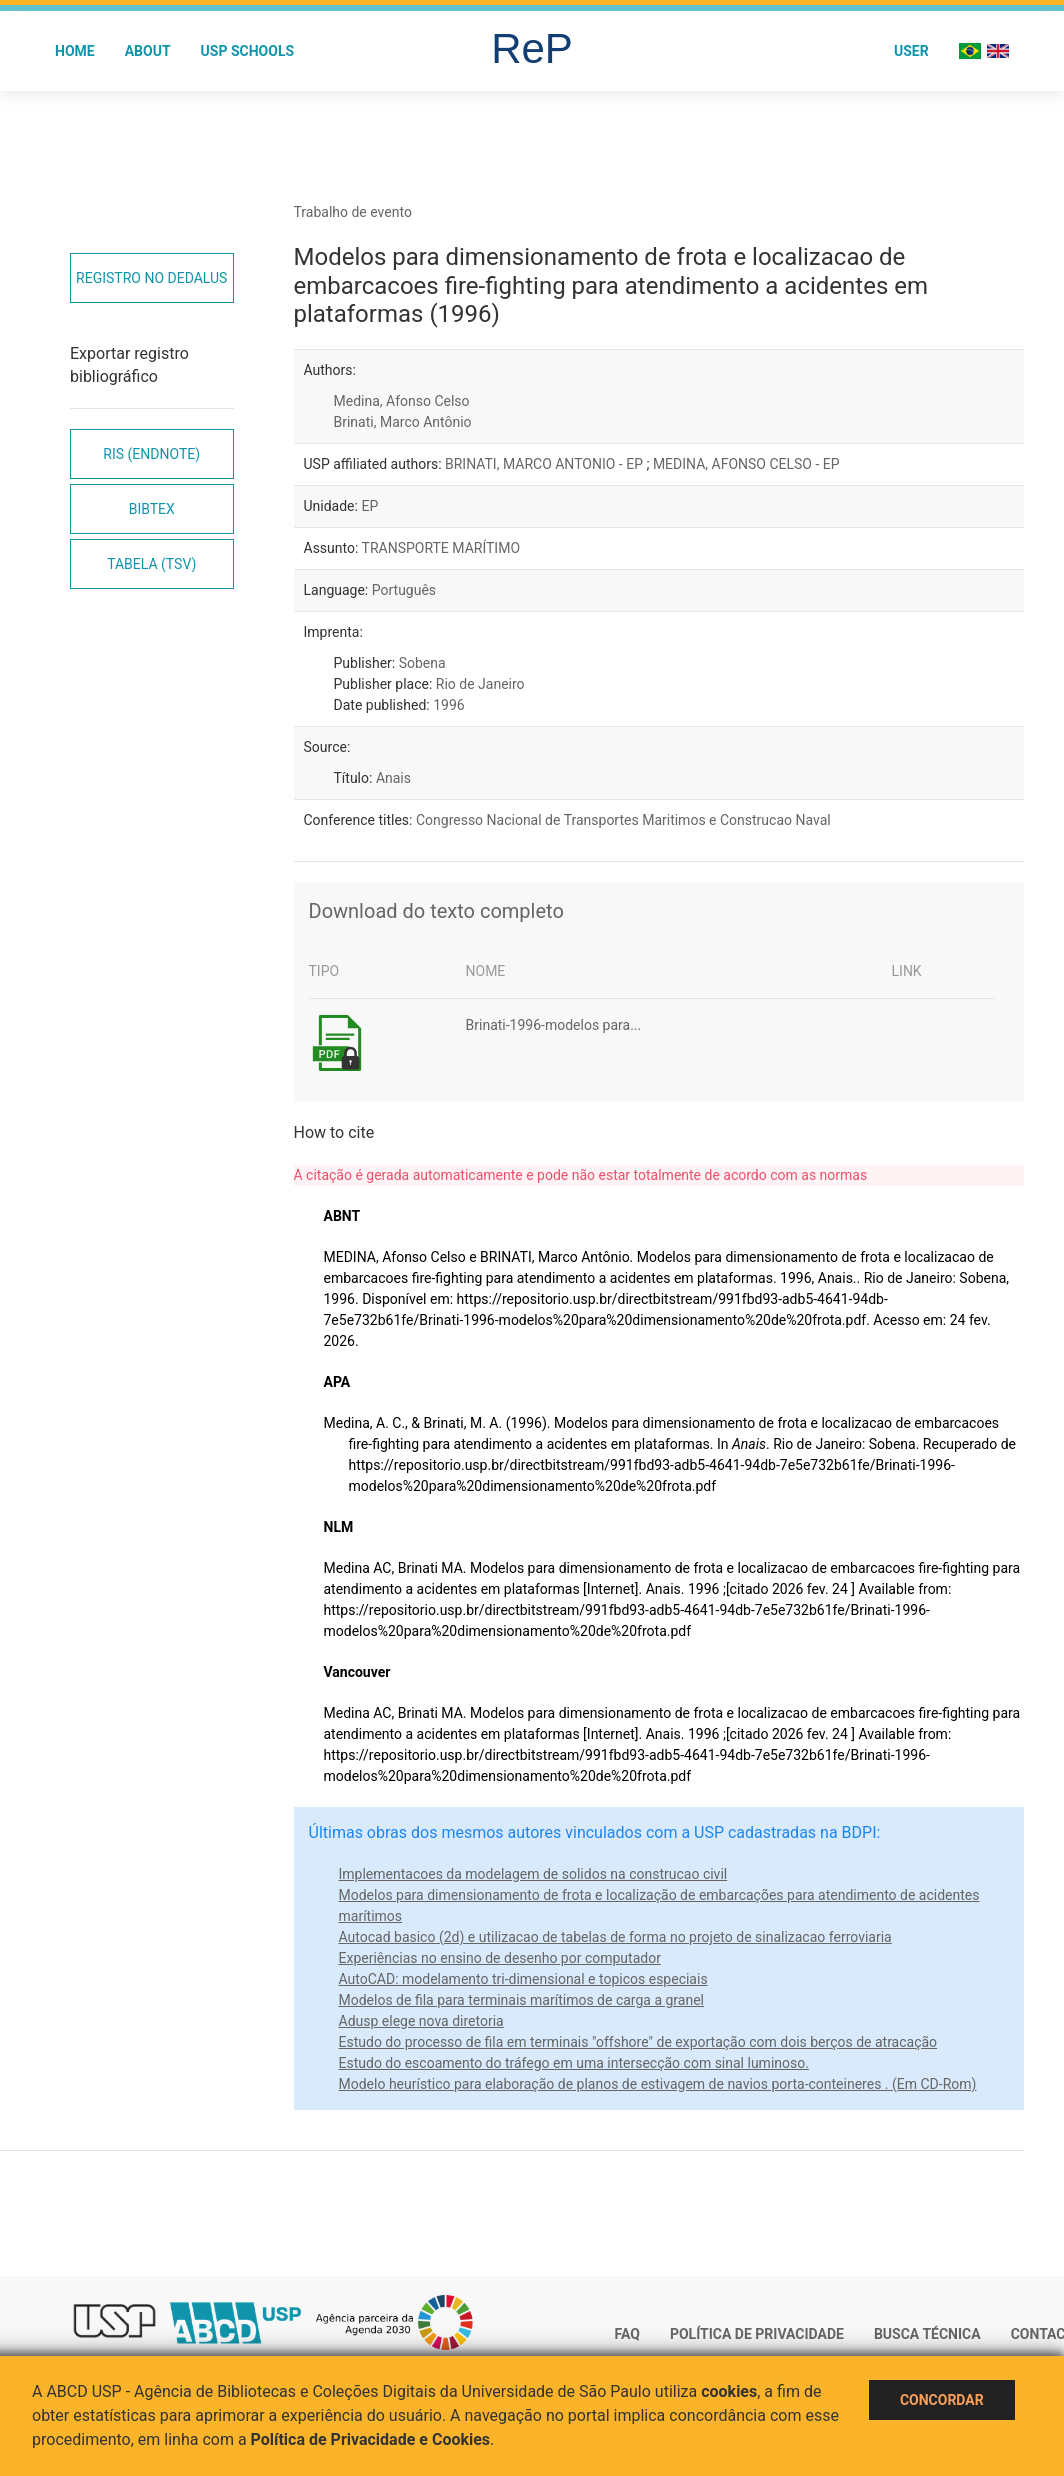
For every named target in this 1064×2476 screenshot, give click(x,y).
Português (404, 590)
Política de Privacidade (757, 2334)
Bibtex (152, 509)
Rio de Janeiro (480, 684)
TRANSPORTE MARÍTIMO (441, 548)
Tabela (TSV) (151, 564)
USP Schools (248, 51)
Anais (393, 778)
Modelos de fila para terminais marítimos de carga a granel (522, 2000)
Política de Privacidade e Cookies (371, 2439)
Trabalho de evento (353, 212)
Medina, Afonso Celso (402, 401)
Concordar (942, 2400)
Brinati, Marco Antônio (403, 422)
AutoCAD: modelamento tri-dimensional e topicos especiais (523, 1979)
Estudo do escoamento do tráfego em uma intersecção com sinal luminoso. (574, 2063)
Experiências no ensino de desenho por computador (500, 1958)
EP (369, 506)
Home (75, 51)
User (911, 51)
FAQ (627, 2334)
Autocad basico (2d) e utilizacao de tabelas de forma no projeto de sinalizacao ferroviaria (615, 1937)
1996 (448, 705)
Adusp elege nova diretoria (421, 2021)
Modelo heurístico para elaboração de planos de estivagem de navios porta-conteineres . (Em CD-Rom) (658, 2084)
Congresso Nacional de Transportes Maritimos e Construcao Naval (623, 820)
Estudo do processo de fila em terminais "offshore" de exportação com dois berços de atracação (638, 2042)
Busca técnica (927, 2334)
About (148, 51)
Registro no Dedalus (151, 278)
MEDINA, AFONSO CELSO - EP (746, 464)
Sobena (422, 663)
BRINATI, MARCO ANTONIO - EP (545, 464)
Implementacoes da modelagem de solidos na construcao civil (533, 1874)
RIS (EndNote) (151, 454)
